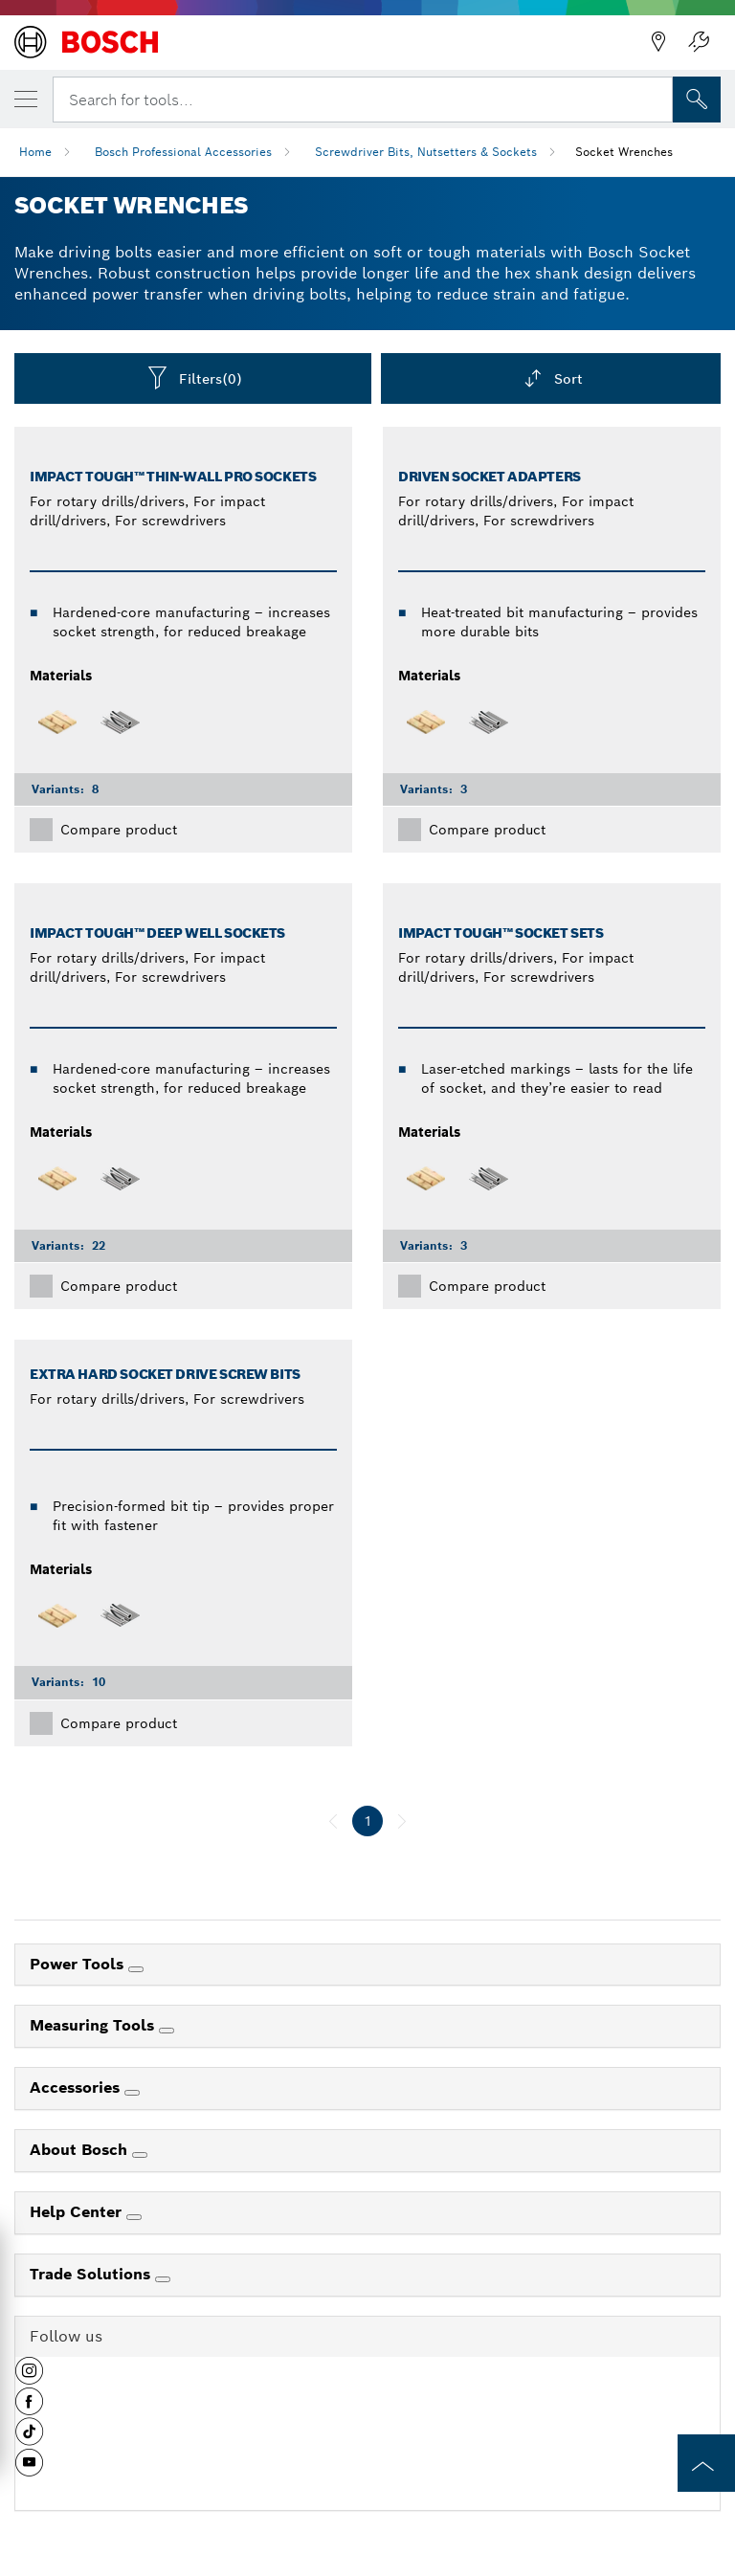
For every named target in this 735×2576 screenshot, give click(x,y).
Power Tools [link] (79, 1964)
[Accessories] (132, 2093)
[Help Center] (134, 2217)
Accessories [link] (77, 2087)
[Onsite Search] (697, 99)
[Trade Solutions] (162, 2279)
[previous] (333, 1821)
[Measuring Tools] (166, 2030)
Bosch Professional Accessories (183, 151)
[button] (29, 2378)
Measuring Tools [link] (94, 2025)
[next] (402, 1821)
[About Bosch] (139, 2155)
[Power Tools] (136, 1969)
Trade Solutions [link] (92, 2274)
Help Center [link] (78, 2212)
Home (35, 151)
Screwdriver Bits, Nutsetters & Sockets (426, 151)
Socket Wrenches (624, 151)
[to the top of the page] (706, 2463)
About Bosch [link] (81, 2150)
